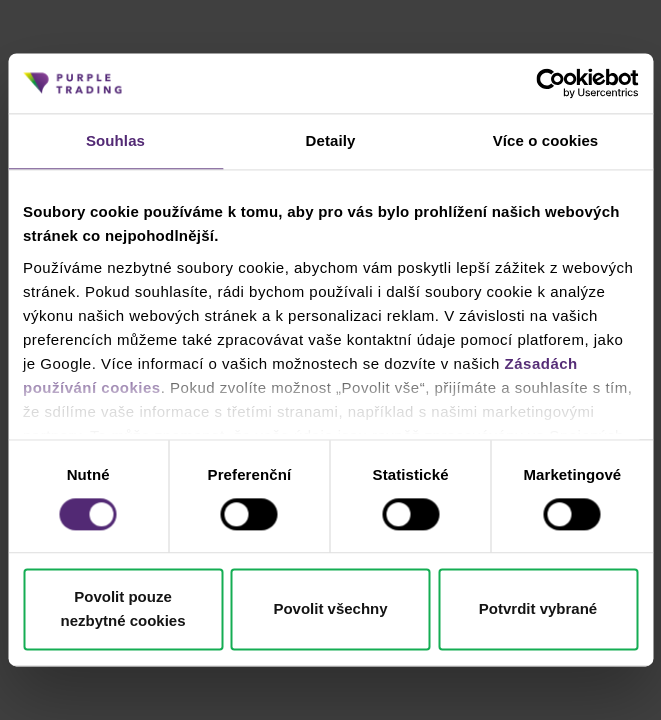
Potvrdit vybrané (538, 609)
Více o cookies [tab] (546, 140)
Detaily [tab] (331, 140)
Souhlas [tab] (115, 140)
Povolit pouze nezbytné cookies (122, 609)
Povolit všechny (330, 609)
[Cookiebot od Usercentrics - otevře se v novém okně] (550, 83)
